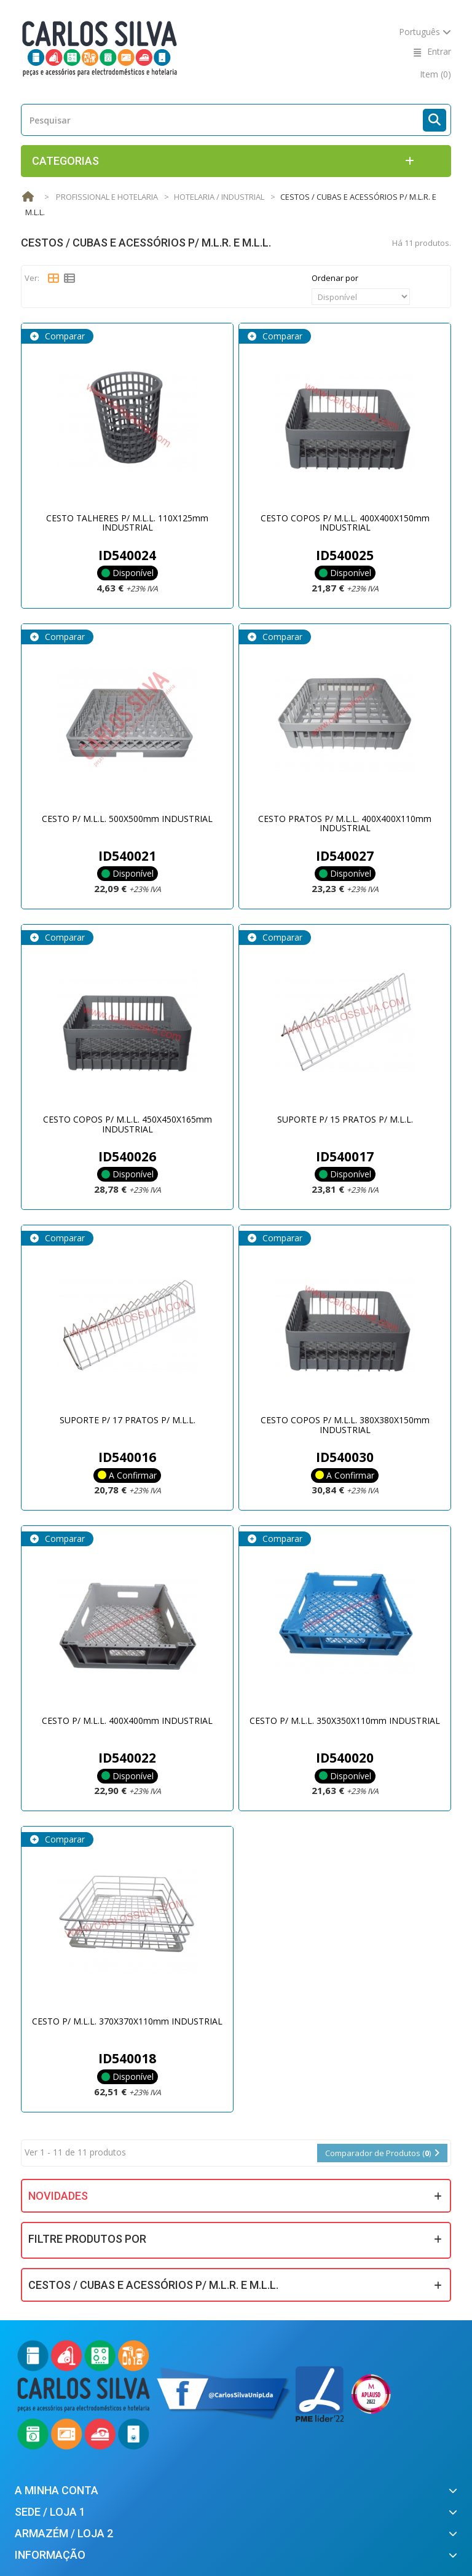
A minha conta (56, 2490)
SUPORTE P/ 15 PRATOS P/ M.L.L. (345, 1119)
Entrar (439, 51)
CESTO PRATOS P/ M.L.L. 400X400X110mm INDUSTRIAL (344, 823)
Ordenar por (335, 277)
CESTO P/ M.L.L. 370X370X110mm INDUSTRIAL (127, 2021)
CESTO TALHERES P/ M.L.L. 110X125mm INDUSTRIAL (127, 522)
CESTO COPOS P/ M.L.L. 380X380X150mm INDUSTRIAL (345, 1424)
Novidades (58, 2195)
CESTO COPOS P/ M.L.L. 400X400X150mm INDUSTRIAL (345, 522)
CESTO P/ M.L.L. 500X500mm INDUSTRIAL (127, 818)
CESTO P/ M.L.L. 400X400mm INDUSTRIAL (127, 1720)
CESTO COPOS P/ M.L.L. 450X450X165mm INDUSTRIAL (127, 1123)
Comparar (63, 336)
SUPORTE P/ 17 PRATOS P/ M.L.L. (127, 1420)
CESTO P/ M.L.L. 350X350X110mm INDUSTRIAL (345, 1720)
